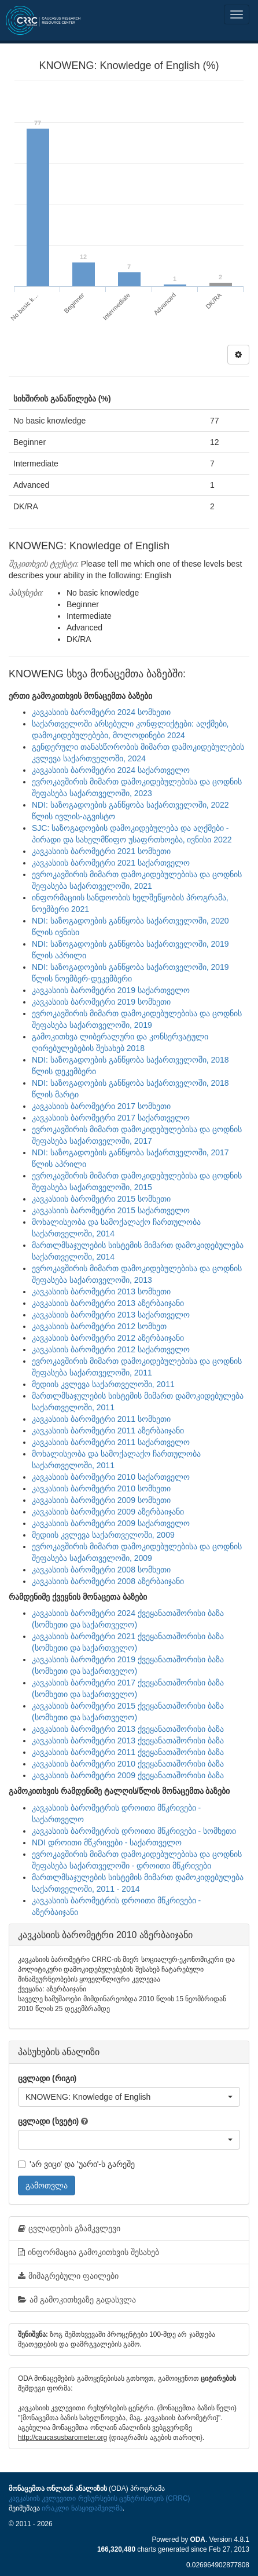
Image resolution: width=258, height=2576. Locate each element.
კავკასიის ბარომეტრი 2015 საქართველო (111, 1210)
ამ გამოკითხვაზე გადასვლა (77, 2299)
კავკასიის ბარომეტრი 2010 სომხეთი (101, 1488)
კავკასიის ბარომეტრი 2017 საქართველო (111, 1117)
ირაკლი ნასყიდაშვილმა (82, 2508)
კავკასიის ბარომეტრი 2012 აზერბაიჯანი (108, 1337)
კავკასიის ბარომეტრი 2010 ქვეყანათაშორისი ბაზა (128, 1763)
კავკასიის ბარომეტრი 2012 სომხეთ (99, 1326)
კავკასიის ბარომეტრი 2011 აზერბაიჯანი (108, 1430)
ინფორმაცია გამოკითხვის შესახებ (88, 2252)
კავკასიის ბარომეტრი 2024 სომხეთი (101, 712)
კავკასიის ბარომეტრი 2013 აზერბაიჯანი (108, 1303)
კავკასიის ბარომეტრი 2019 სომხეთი (101, 1001)
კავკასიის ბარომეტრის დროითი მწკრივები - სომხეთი (134, 1831)
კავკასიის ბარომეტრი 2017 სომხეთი (101, 1106)
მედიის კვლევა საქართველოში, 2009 (103, 1534)
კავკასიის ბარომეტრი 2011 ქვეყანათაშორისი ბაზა (128, 1752)
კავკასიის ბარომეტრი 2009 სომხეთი (101, 1500)
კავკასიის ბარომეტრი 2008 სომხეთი (101, 1569)
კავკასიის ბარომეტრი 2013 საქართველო (111, 1314)
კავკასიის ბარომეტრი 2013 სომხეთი (101, 1291)
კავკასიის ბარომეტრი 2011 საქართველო (111, 1442)
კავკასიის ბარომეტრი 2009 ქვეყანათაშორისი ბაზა (128, 1775)
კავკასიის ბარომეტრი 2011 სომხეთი (101, 1419)
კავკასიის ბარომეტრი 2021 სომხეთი (101, 851)
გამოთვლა (46, 2185)
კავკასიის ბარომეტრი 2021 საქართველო (111, 862)
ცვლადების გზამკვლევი (69, 2228)
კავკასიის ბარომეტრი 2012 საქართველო (111, 1349)
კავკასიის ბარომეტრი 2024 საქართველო (111, 770)
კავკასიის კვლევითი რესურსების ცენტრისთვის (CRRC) (99, 2498)
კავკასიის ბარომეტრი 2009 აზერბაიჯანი (108, 1511)
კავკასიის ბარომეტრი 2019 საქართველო (111, 990)
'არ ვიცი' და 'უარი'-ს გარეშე (76, 2164)
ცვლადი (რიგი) (47, 2078)
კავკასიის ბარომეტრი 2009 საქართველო (111, 1523)
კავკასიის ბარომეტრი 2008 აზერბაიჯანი (108, 1581)
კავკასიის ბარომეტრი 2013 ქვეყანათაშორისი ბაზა (128, 1729)
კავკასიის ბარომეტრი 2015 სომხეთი (101, 1198)
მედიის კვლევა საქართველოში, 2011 (103, 1384)
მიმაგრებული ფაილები (68, 2276)
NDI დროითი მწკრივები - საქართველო (107, 1842)
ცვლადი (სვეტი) (48, 2121)
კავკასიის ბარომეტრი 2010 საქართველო (111, 1477)
